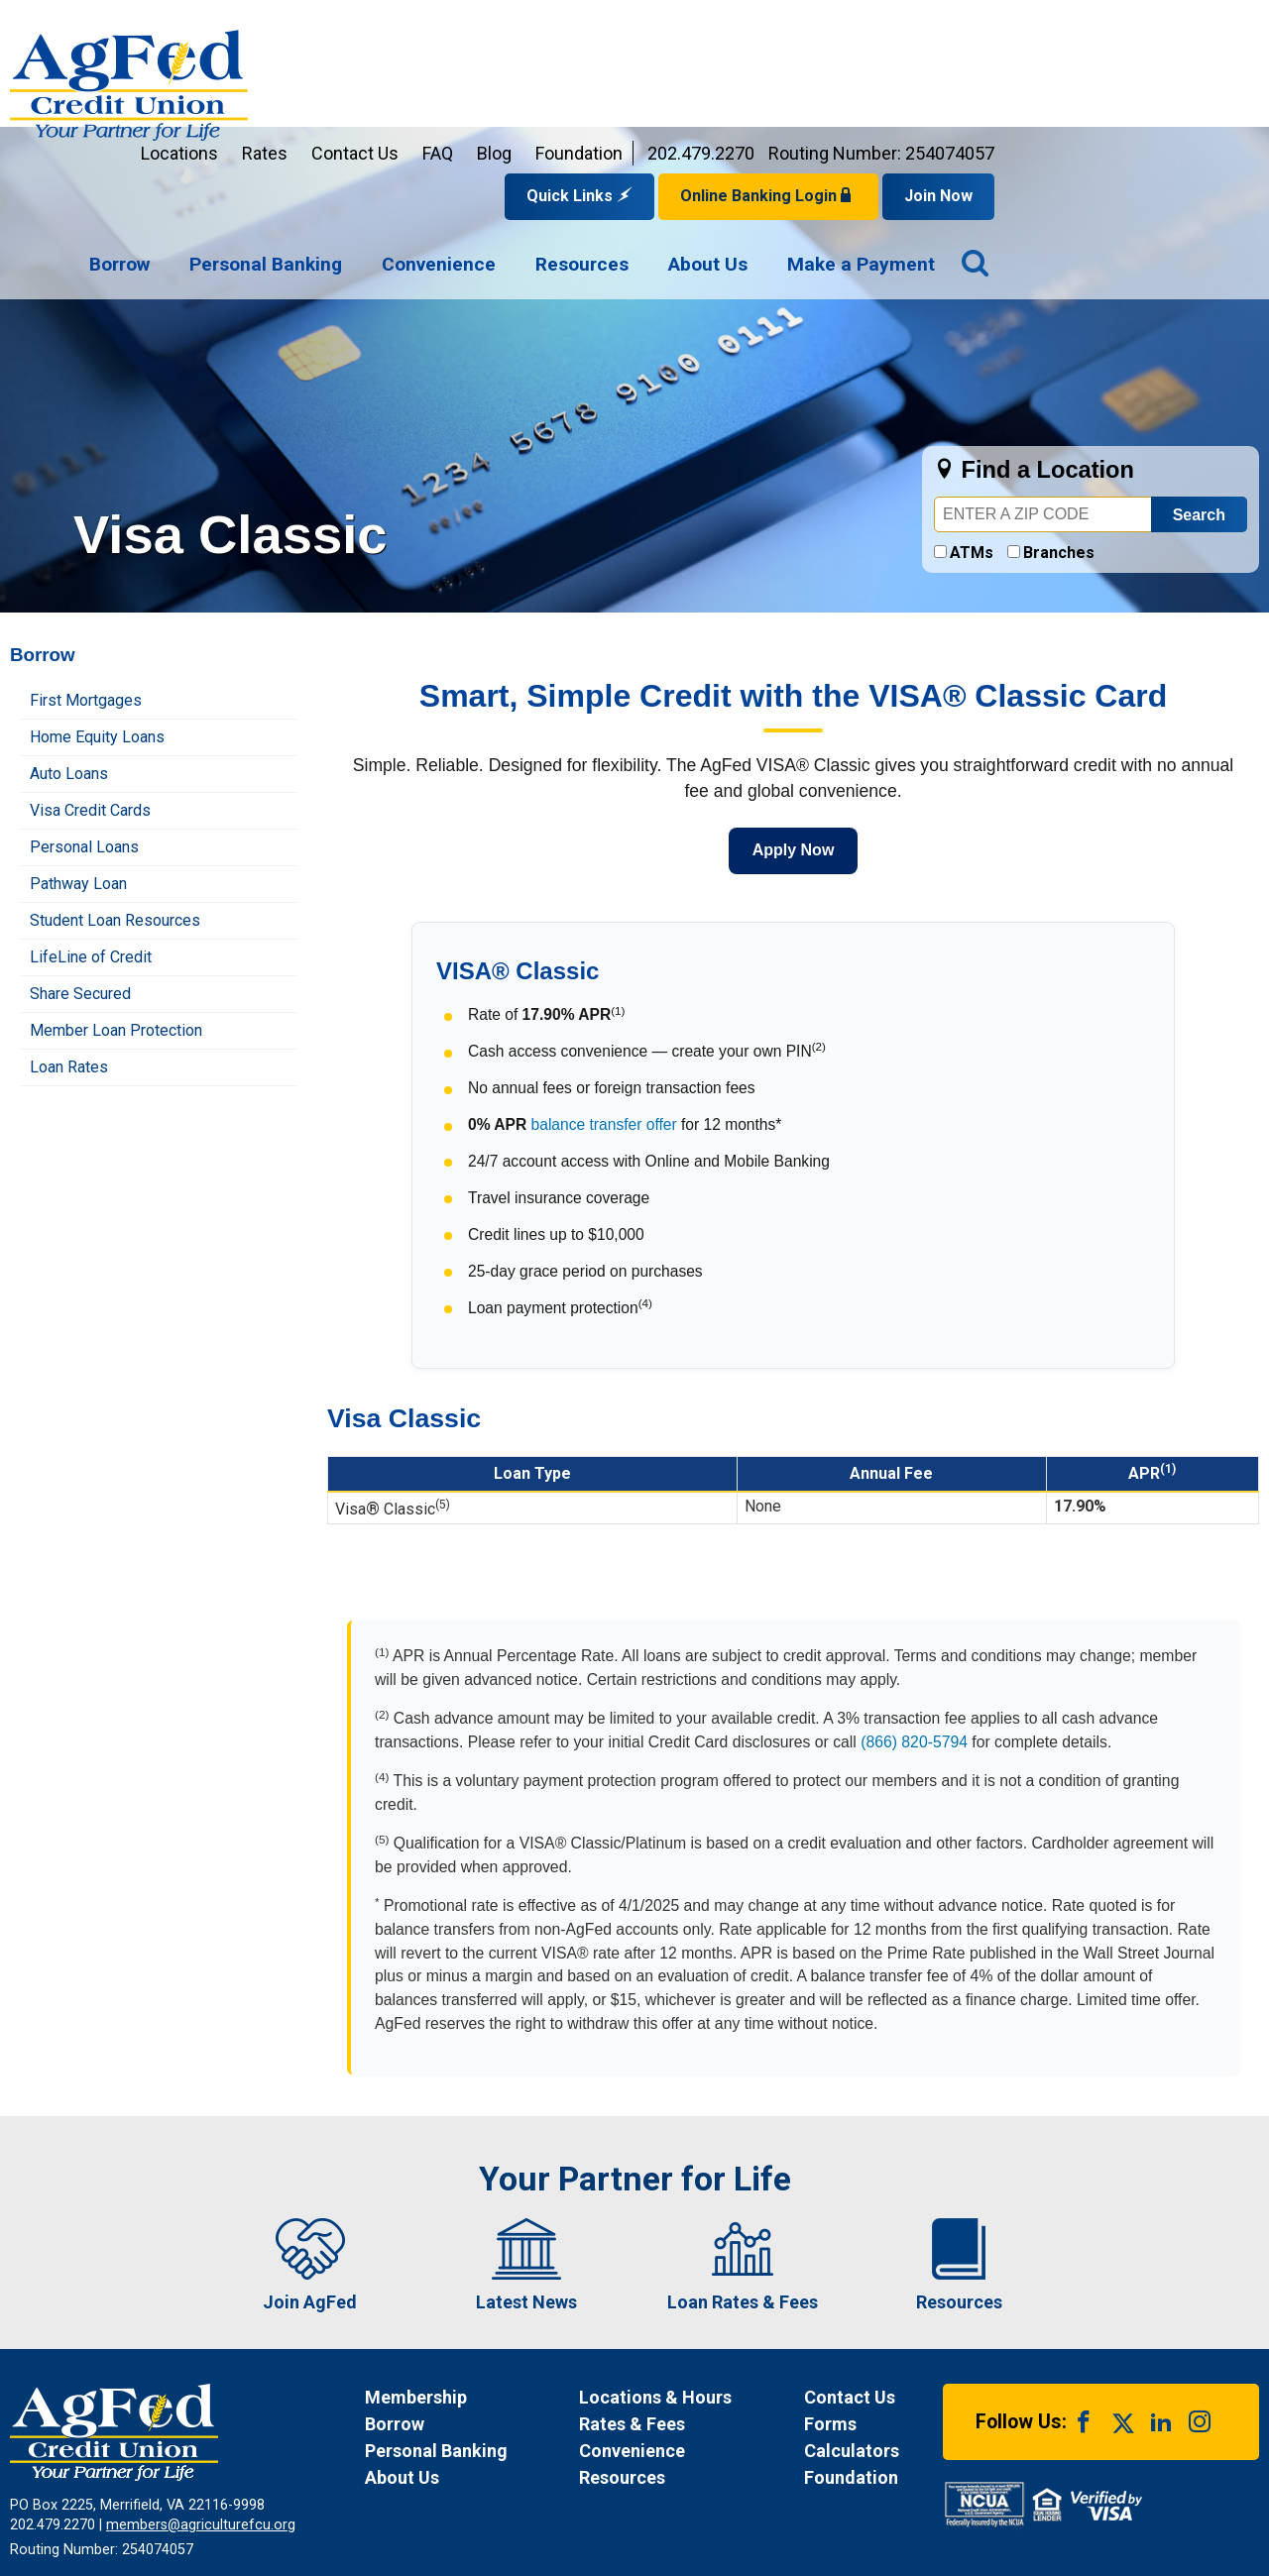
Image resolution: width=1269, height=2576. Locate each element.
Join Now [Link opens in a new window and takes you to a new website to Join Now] (1203, 66)
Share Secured (80, 864)
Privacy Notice (323, 2470)
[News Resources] (672, 2348)
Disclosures (611, 2470)
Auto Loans (69, 644)
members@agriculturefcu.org (200, 2396)
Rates (529, 24)
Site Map (703, 2470)
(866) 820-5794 (914, 1613)
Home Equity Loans (97, 608)
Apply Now (793, 721)
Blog (759, 24)
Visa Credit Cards (90, 681)
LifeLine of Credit (91, 828)
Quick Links (844, 66)
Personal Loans (84, 718)
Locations (444, 24)
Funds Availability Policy (472, 2470)
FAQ (702, 24)
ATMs (971, 423)
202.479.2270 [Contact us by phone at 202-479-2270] (965, 24)
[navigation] (776, 137)
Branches (1059, 423)
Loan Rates (69, 938)
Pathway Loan (78, 754)
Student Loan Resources (115, 791)
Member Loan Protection (116, 901)
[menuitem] (384, 137)
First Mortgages (86, 571)
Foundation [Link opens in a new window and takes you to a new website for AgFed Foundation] (843, 24)
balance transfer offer (604, 995)
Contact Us (619, 24)
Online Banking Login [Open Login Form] (1033, 66)
